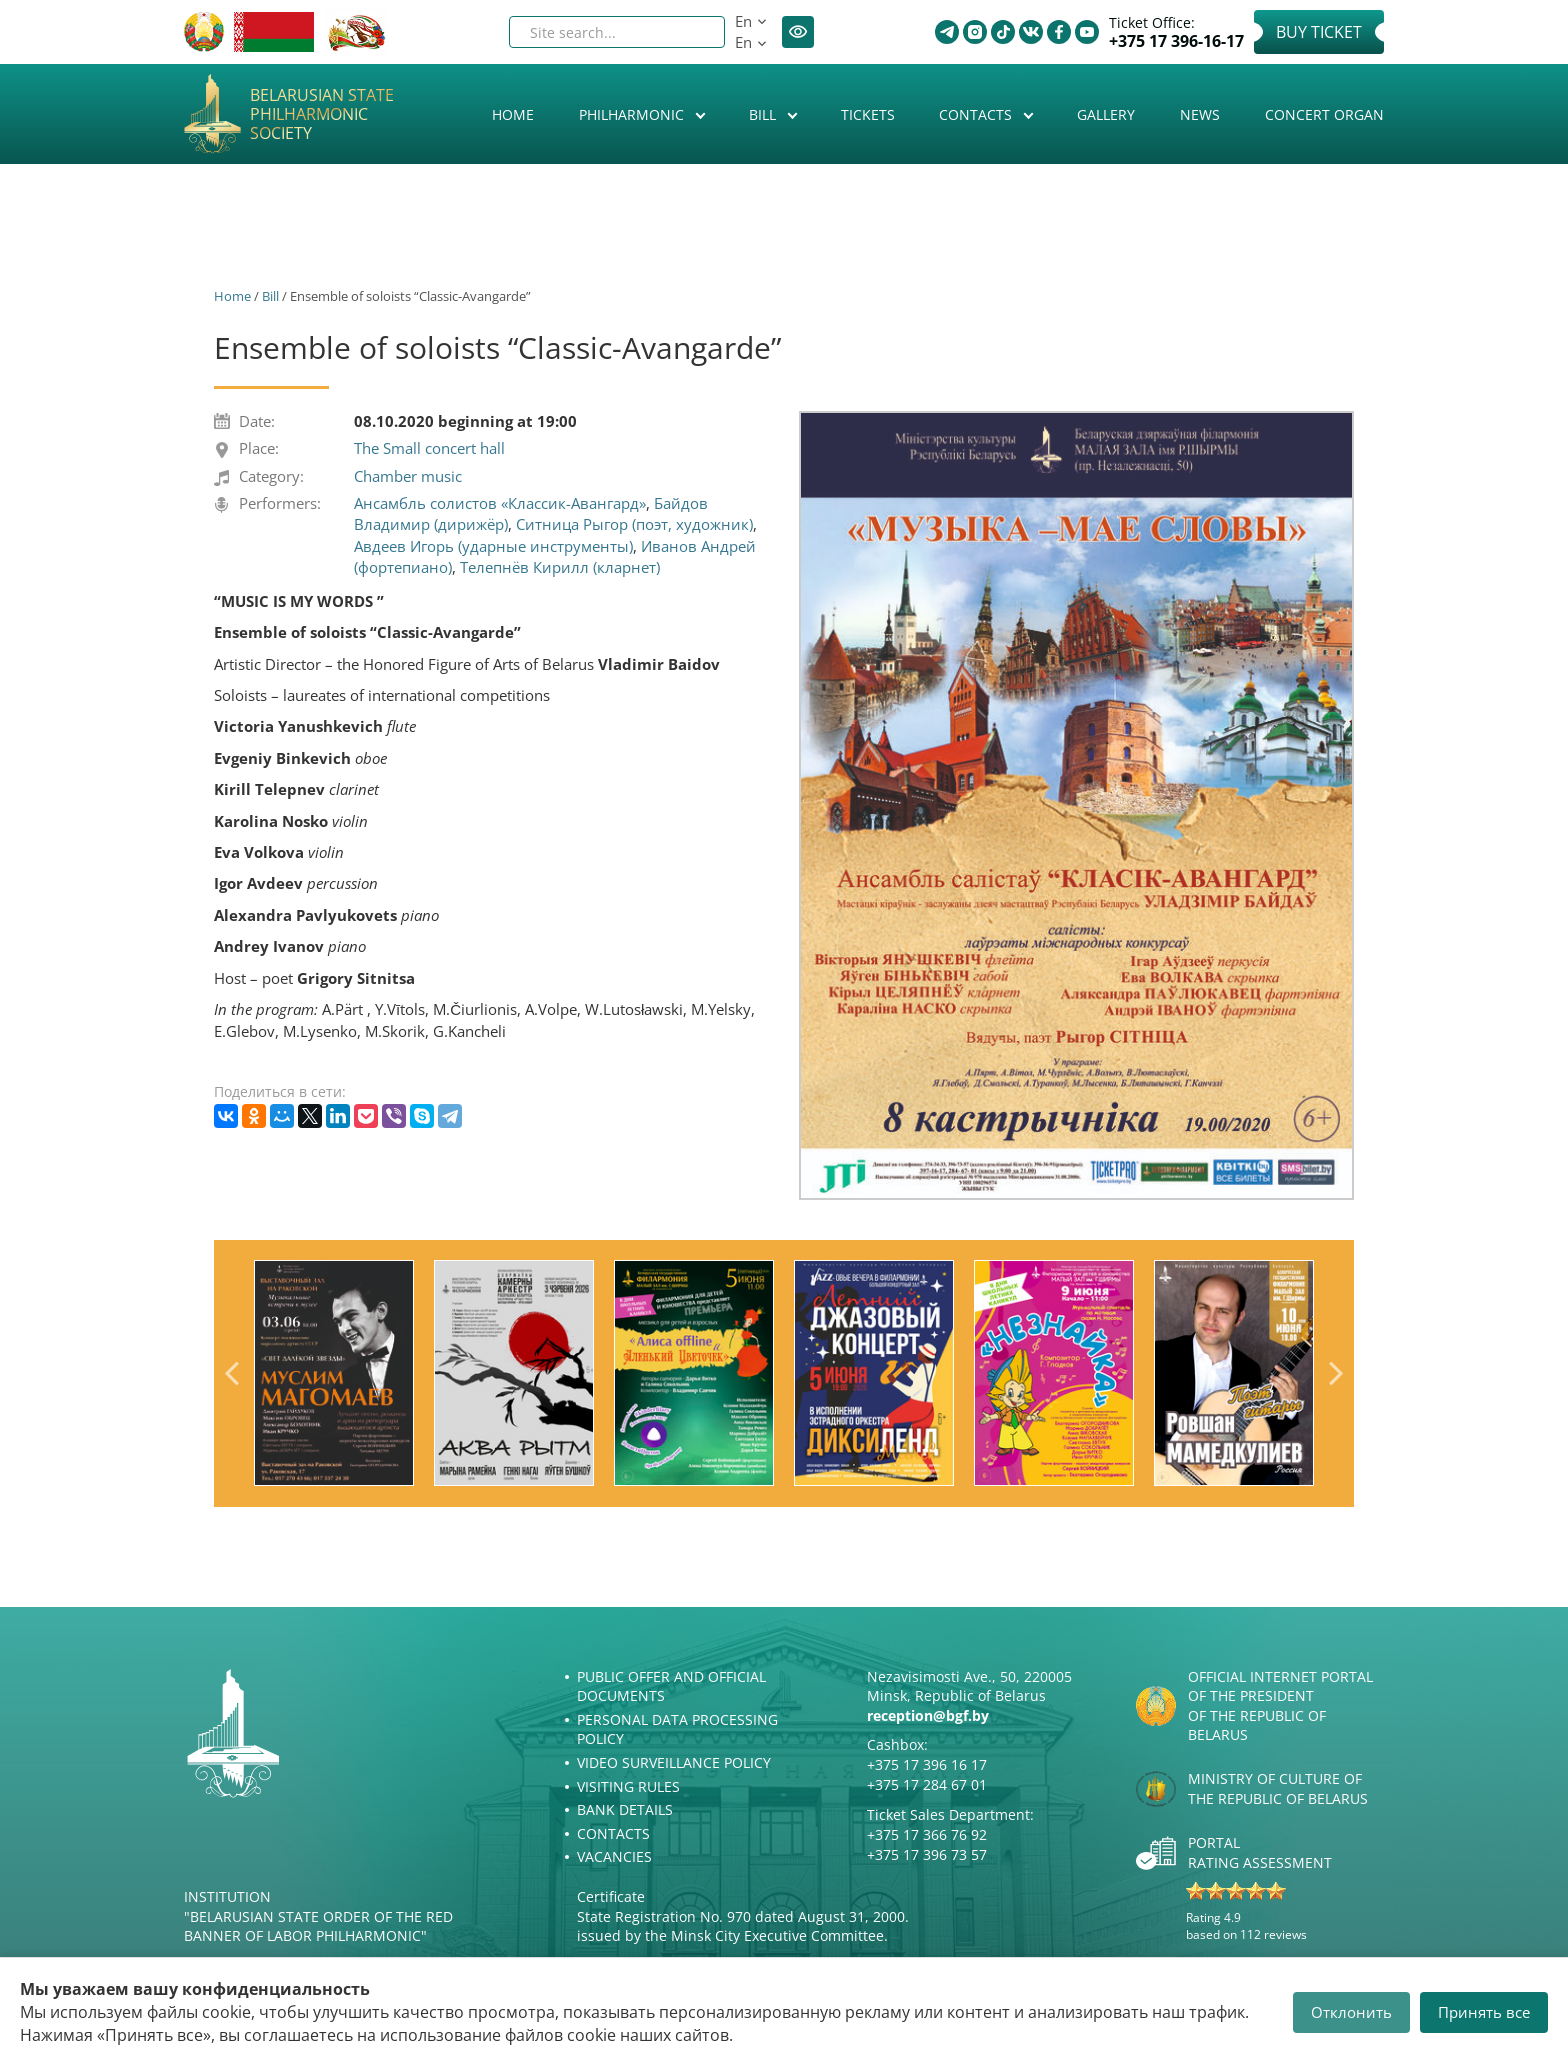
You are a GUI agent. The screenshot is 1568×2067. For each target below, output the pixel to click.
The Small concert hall (429, 448)
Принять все (1484, 2012)
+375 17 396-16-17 (1176, 41)
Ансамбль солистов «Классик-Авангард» (500, 503)
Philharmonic (633, 114)
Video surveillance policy (674, 1762)
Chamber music (408, 476)
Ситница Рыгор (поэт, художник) (634, 524)
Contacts (977, 114)
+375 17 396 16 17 (927, 1764)
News (1200, 114)
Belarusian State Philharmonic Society (322, 115)
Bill (764, 114)
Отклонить (1351, 2012)
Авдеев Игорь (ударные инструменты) (493, 546)
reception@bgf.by (928, 1715)
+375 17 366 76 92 (927, 1834)
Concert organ (1324, 114)
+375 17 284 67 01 (927, 1784)
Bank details (625, 1809)
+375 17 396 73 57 (927, 1854)
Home (513, 114)
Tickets (868, 114)
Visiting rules (628, 1786)
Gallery (1106, 114)
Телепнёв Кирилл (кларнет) (560, 567)
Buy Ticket (1319, 32)
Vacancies (614, 1856)
